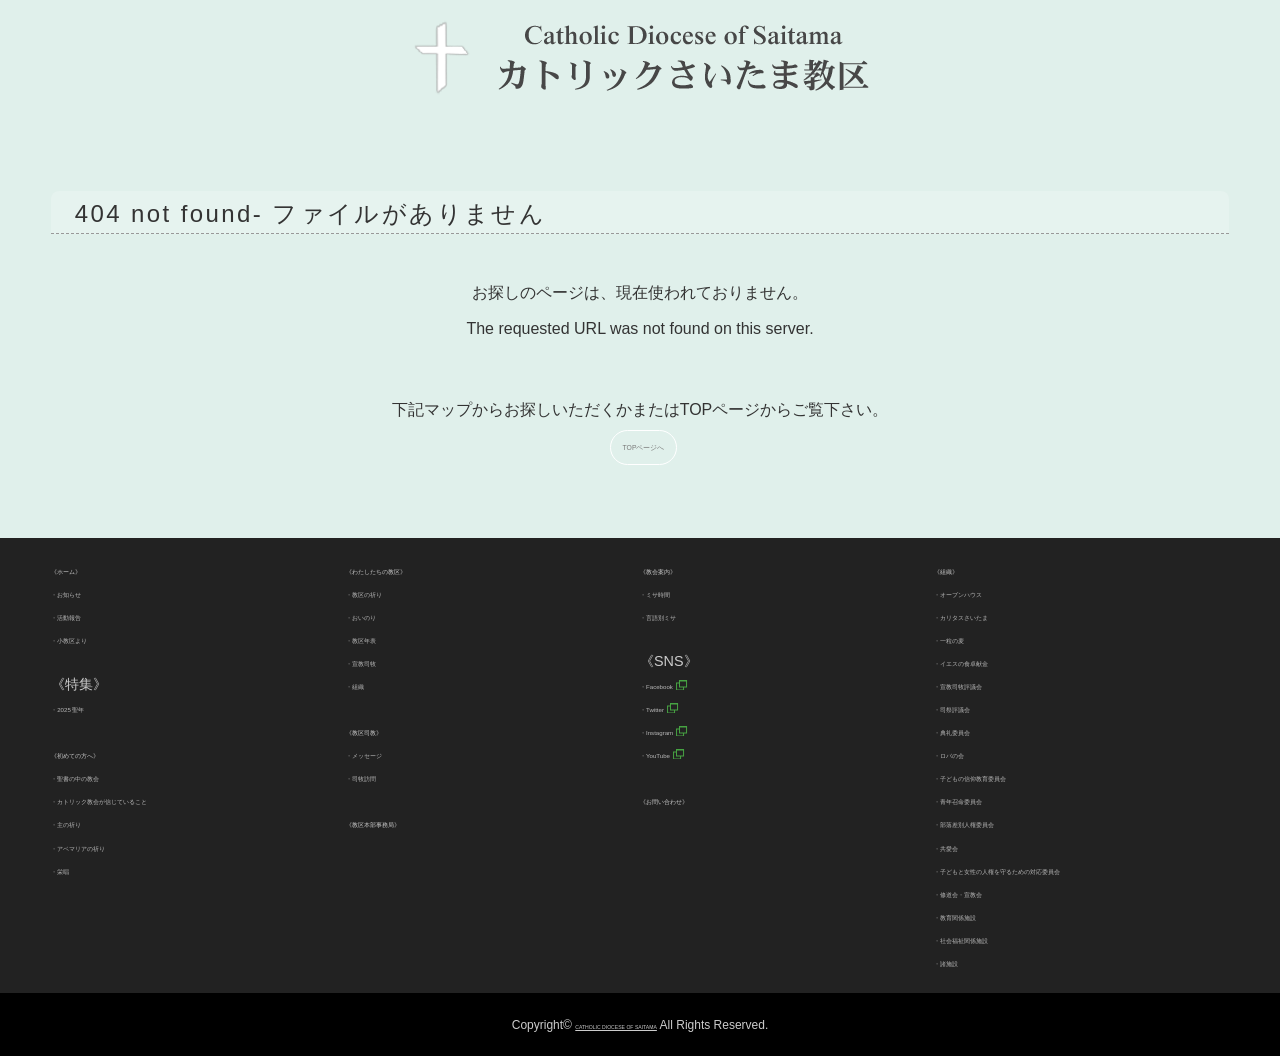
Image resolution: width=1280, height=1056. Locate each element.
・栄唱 (72, 869)
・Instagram (679, 730)
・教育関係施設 (983, 915)
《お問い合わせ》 (696, 799)
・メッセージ (388, 753)
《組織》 (962, 569)
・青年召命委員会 (990, 799)
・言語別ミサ (682, 615)
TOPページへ (648, 444)
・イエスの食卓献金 (997, 661)
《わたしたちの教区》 (416, 569)
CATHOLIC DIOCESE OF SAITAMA (616, 1025)
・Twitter (668, 707)
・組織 (367, 684)
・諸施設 (962, 961)
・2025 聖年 (90, 707)
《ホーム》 (86, 569)
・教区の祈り (388, 592)
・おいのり (381, 615)
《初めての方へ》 (107, 753)
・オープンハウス (990, 592)
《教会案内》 (682, 569)
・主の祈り (86, 822)
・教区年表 (381, 638)
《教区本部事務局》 (409, 822)
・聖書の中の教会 (107, 776)
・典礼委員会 (976, 730)
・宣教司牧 (381, 661)
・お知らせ (86, 592)
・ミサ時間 (675, 592)
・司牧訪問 (381, 776)
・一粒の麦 (969, 638)
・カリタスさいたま (997, 615)
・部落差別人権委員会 (1004, 822)
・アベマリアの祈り (114, 846)
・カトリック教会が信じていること (163, 799)
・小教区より (93, 638)
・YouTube (675, 753)
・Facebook (678, 684)
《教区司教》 (388, 730)
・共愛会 (962, 846)
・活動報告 (86, 615)
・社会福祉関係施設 (997, 938)
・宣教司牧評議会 (990, 684)
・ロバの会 (969, 753)
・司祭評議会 (976, 707)
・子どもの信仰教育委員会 (1018, 776)
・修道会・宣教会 (990, 892)
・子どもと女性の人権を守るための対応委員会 (1081, 869)
